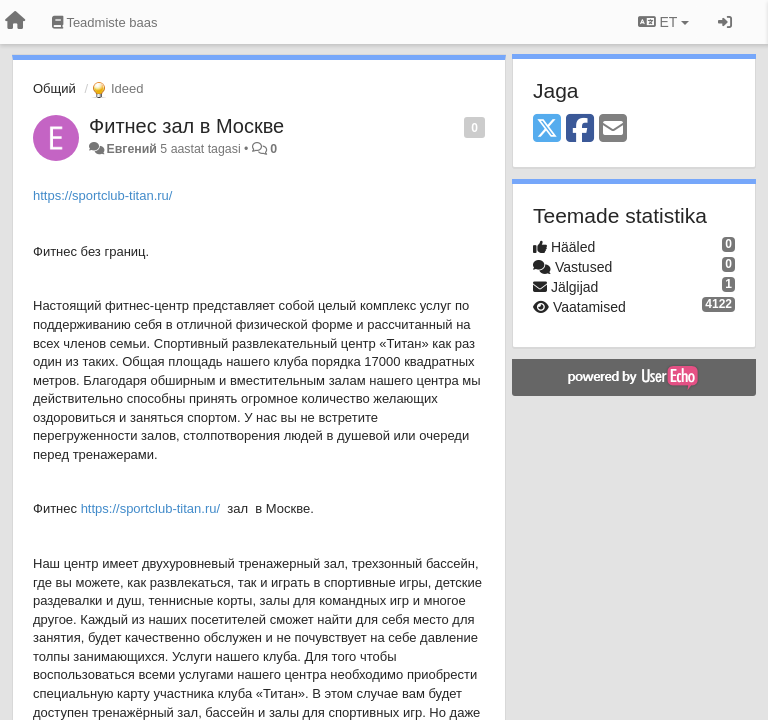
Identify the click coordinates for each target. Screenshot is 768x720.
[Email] (613, 129)
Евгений (131, 149)
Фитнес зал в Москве (186, 126)
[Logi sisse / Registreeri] (725, 22)
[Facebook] (580, 129)
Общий (54, 88)
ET (663, 22)
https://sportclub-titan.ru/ (102, 195)
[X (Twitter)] (547, 129)
